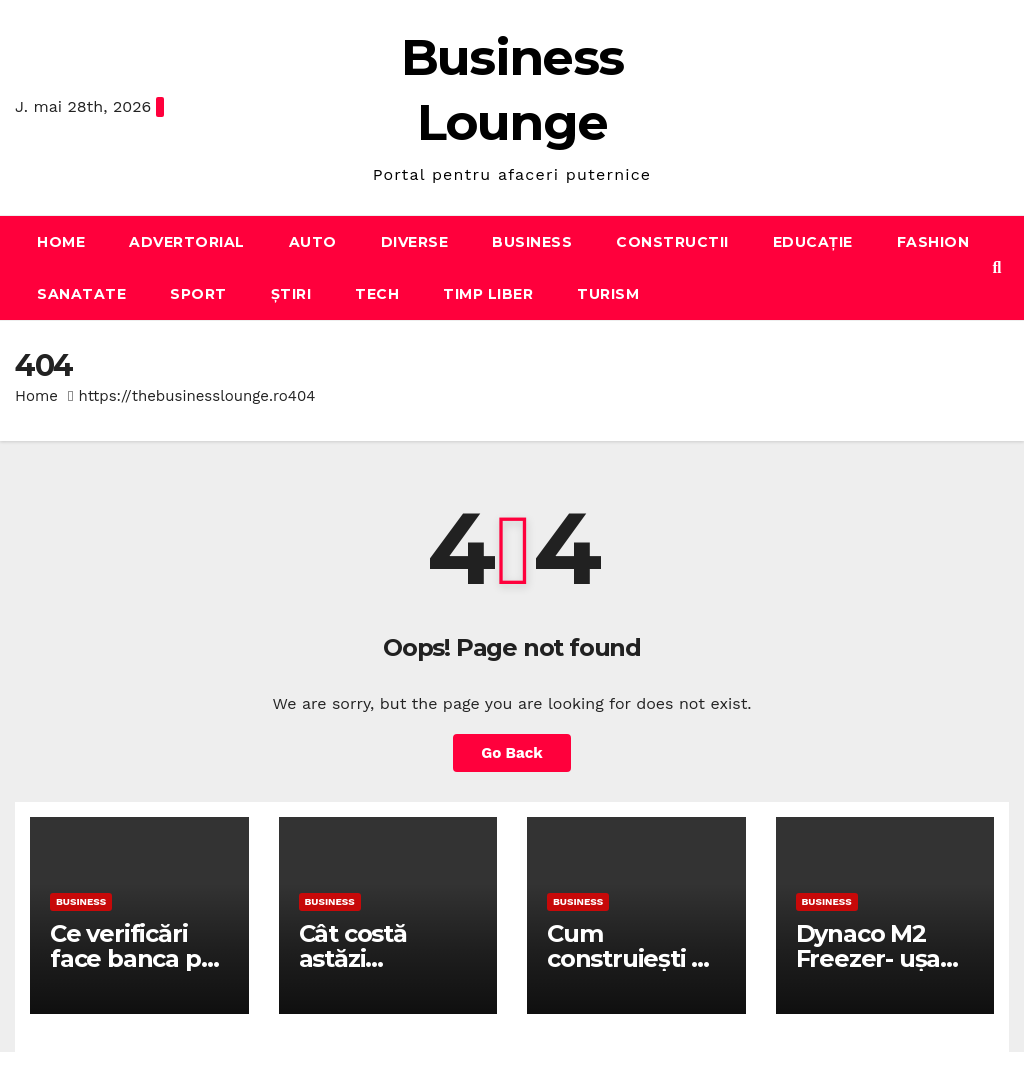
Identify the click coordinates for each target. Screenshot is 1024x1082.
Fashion (933, 242)
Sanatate (81, 294)
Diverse (415, 242)
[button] (997, 267)
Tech (377, 294)
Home (61, 242)
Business (532, 242)
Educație (813, 242)
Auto (313, 242)
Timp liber (488, 294)
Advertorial (187, 242)
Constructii (672, 242)
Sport (198, 294)
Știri (291, 294)
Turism (608, 294)
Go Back (512, 753)
